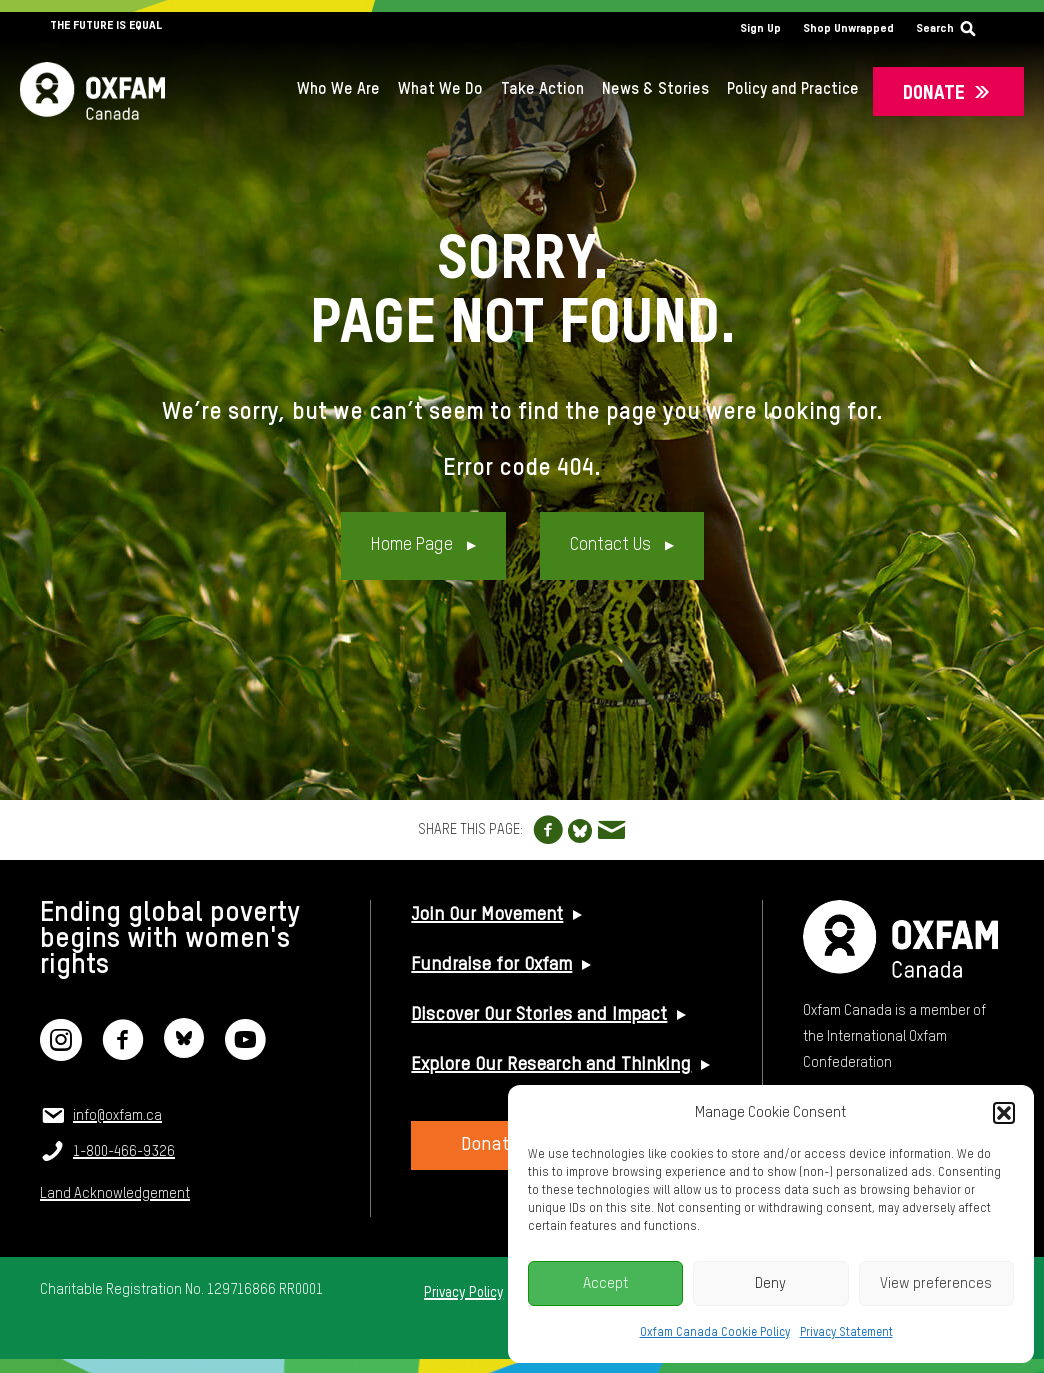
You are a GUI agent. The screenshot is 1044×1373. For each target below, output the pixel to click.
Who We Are (338, 90)
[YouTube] (245, 1052)
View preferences (936, 1283)
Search (935, 29)
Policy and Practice (793, 90)
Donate (934, 93)
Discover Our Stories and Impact (539, 1015)
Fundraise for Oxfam (491, 965)
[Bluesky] (184, 1052)
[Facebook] (123, 1052)
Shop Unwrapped (848, 29)
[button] (1004, 1113)
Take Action (542, 90)
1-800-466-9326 (124, 1152)
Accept (606, 1283)
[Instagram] (61, 1052)
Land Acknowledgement (115, 1194)
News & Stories (655, 90)
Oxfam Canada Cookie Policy (715, 1333)
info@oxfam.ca (117, 1116)
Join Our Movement (487, 915)
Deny (770, 1283)
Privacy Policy (463, 1293)
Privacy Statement (846, 1333)
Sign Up (760, 29)
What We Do (440, 90)
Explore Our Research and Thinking (551, 1065)
